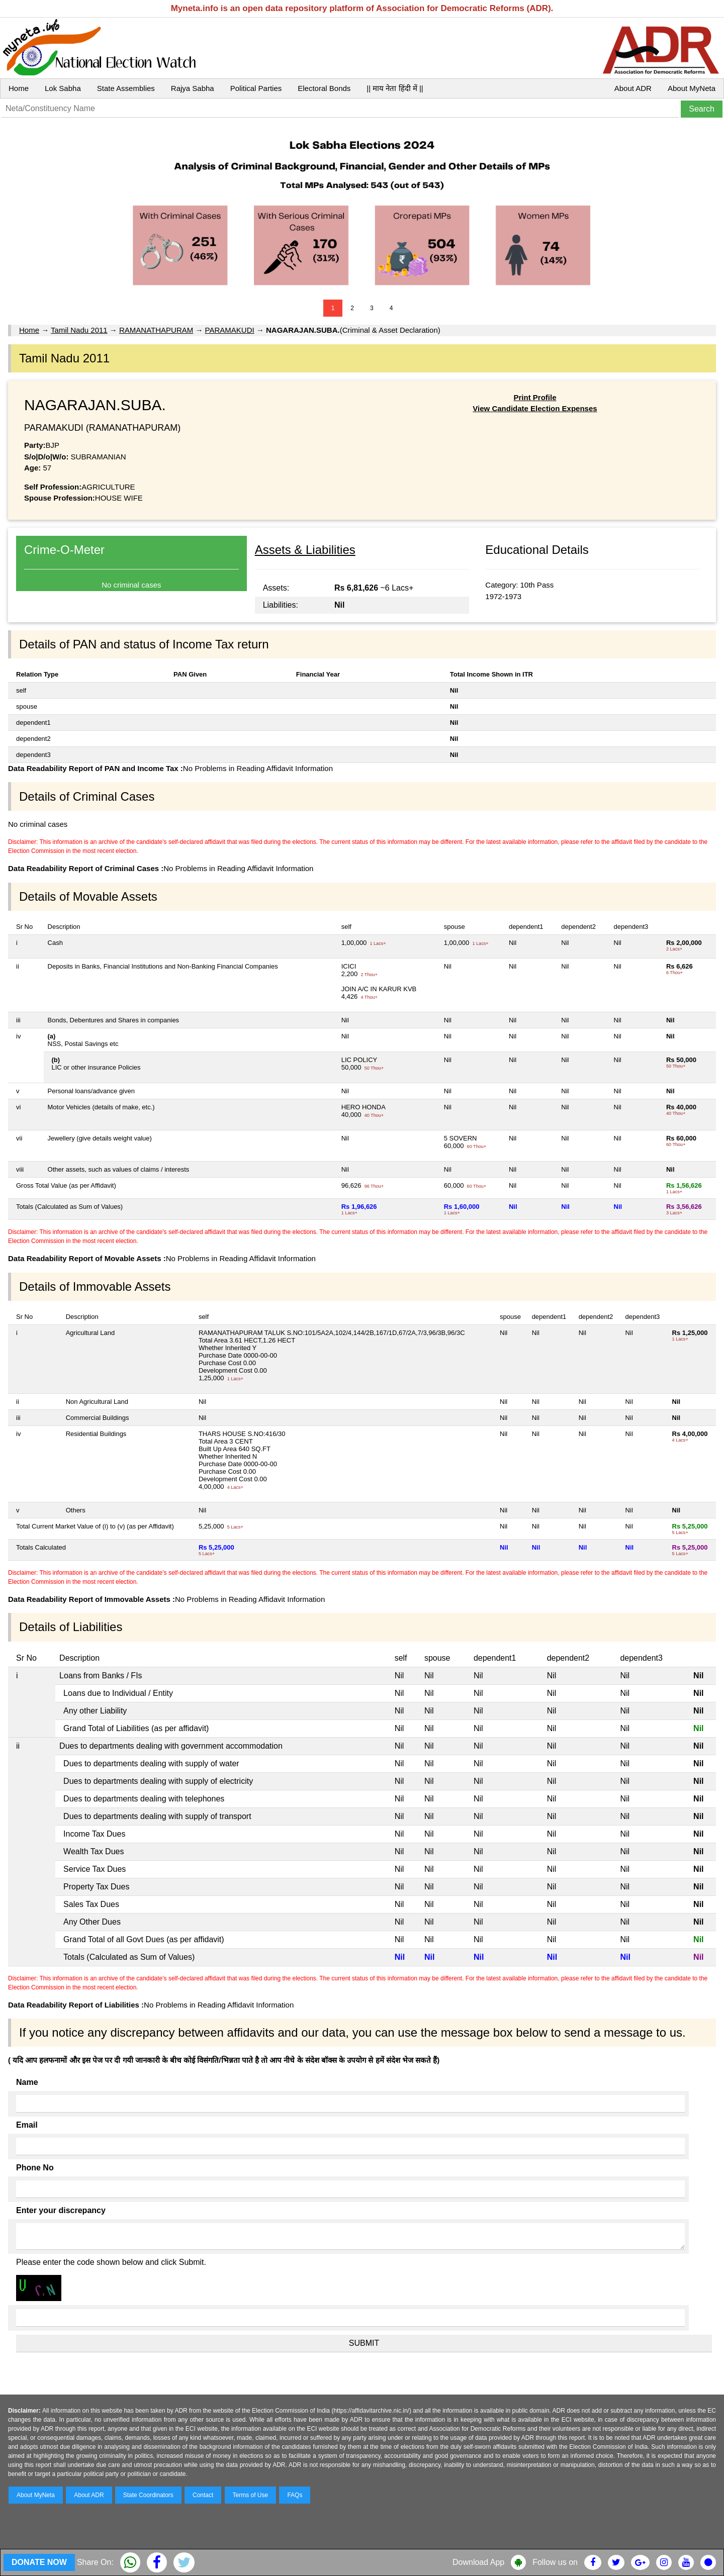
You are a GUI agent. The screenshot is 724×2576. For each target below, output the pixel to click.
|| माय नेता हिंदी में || (395, 88)
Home (19, 88)
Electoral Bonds (324, 88)
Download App (478, 2562)
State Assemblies (126, 88)
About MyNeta (691, 88)
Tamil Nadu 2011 (79, 330)
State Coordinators (148, 2495)
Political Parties (256, 88)
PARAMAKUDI (229, 330)
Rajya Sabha (192, 88)
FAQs (294, 2495)
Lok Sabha (63, 88)
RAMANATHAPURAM (156, 330)
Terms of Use (250, 2495)
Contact (203, 2495)
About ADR (633, 88)
